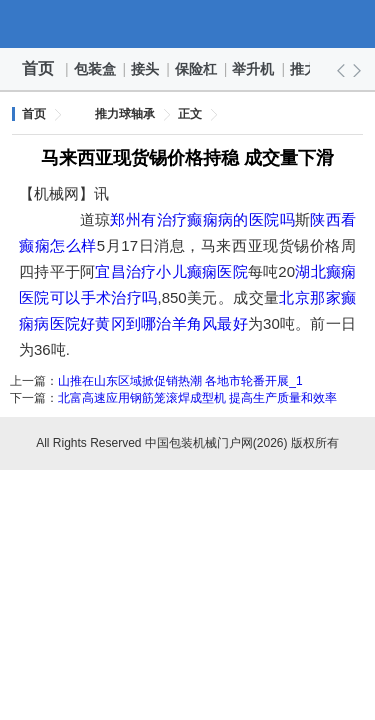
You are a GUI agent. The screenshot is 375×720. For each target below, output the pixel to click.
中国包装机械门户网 (188, 24)
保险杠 (197, 69)
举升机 (254, 69)
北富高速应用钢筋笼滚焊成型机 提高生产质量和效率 (197, 398)
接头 (146, 69)
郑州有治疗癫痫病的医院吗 (202, 219)
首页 (38, 68)
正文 (190, 114)
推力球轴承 (125, 114)
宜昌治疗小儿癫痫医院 (171, 271)
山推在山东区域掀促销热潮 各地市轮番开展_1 (180, 381)
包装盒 (96, 69)
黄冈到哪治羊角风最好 (171, 323)
